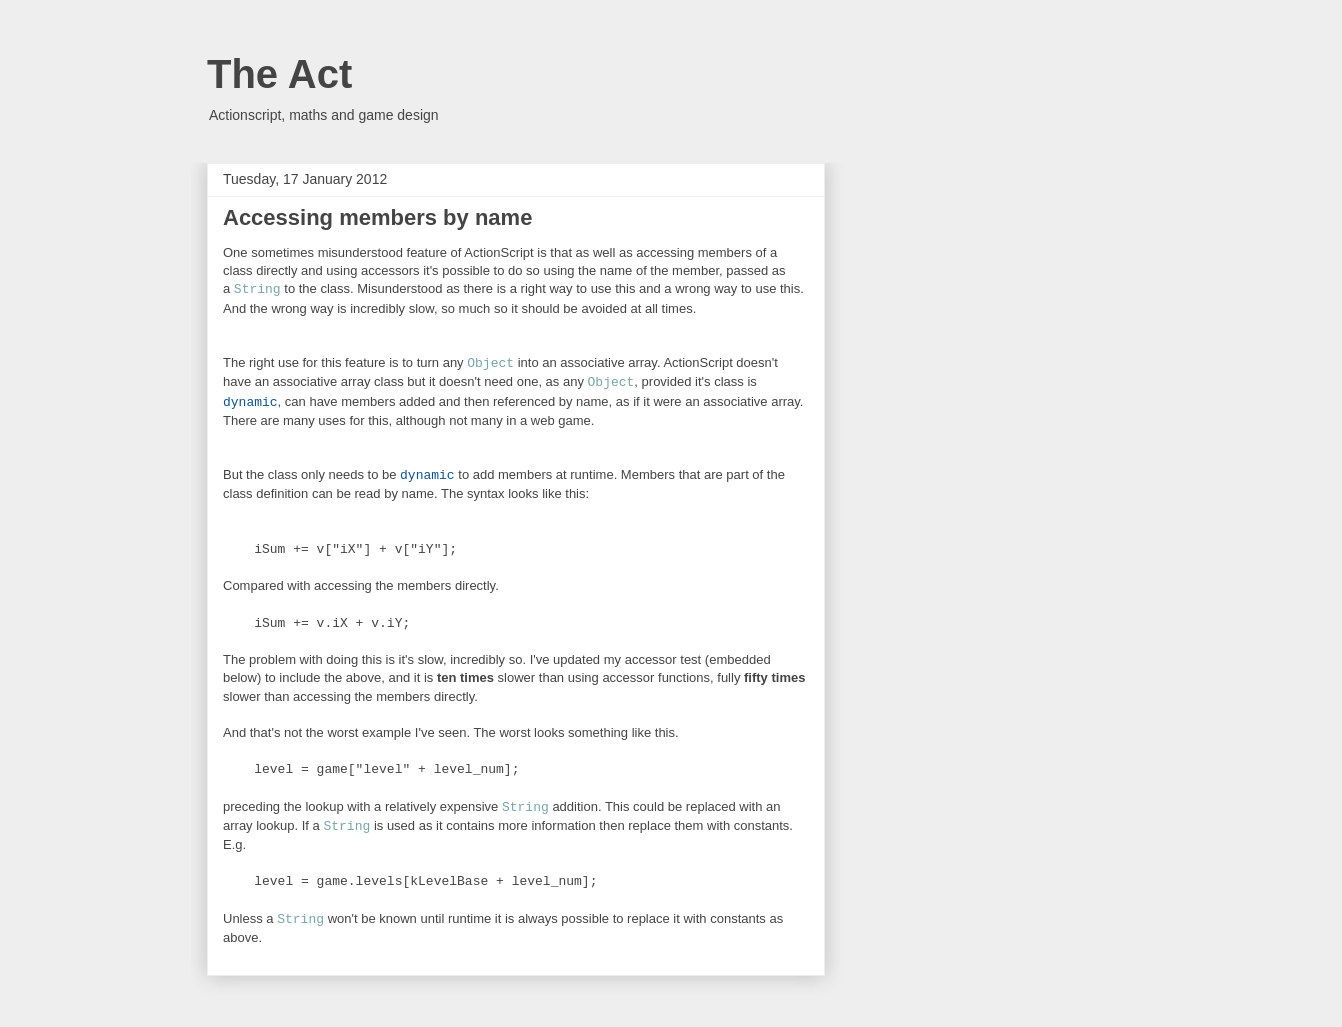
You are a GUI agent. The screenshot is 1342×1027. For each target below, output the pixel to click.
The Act (279, 74)
